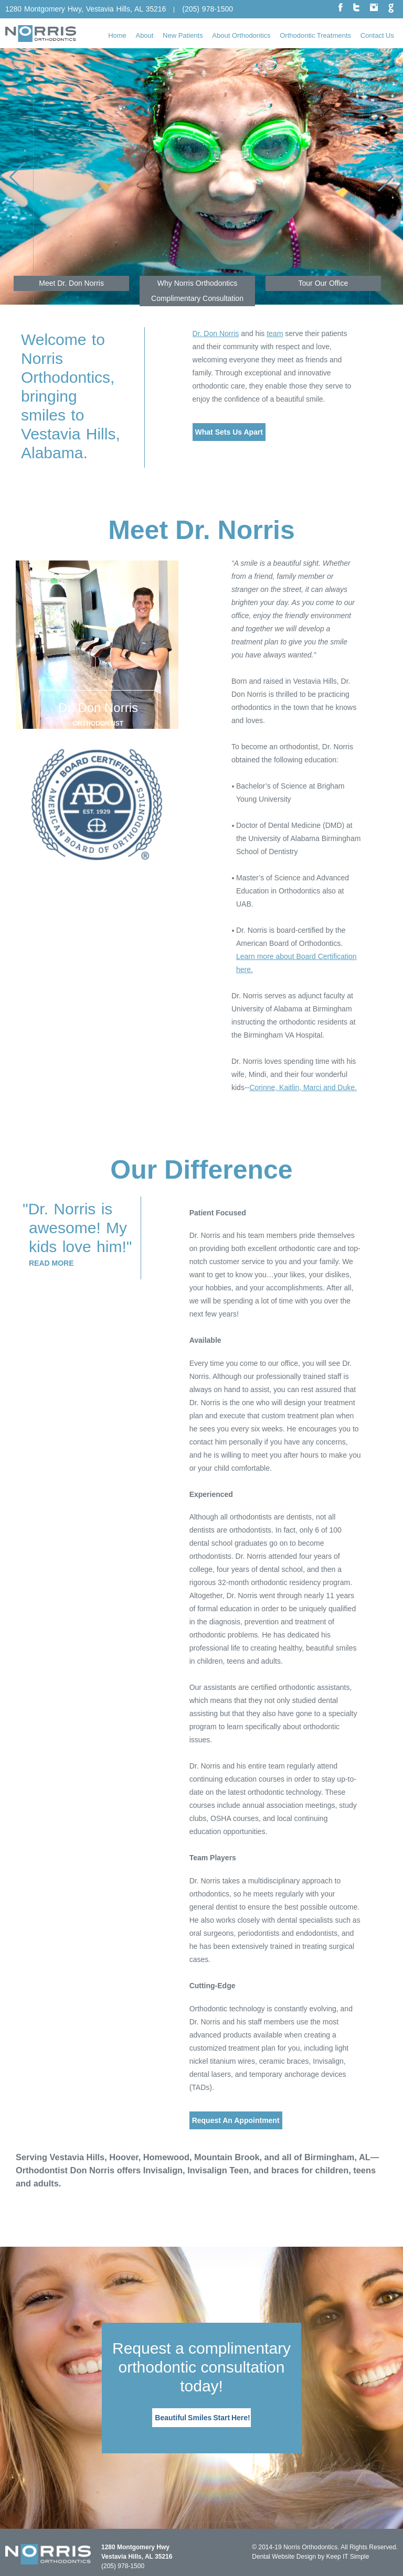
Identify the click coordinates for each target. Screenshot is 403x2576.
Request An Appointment (236, 2120)
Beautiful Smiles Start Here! (202, 2417)
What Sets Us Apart (229, 432)
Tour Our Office (323, 283)
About (144, 35)
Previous (33, 176)
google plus (391, 8)
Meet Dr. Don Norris (71, 283)
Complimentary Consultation (197, 298)
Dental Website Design (284, 2556)
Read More (51, 1263)
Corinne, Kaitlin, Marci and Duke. (303, 1087)
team (275, 333)
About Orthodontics (241, 35)
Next (369, 176)
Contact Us (377, 35)
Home (117, 35)
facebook (340, 8)
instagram (374, 7)
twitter (356, 7)
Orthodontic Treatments (315, 35)
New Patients (183, 35)
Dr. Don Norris (216, 333)
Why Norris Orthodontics (197, 283)
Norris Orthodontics (310, 2547)
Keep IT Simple (347, 2556)
